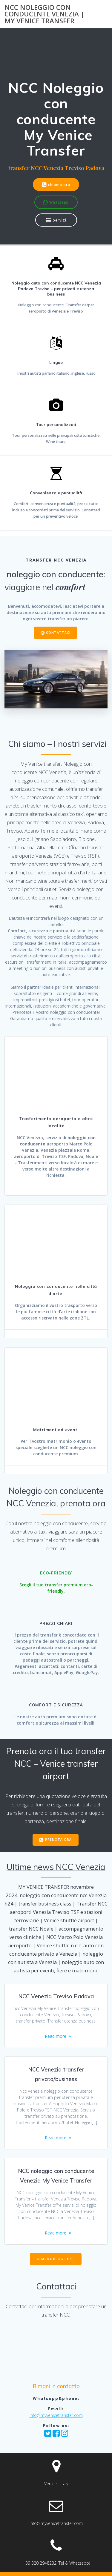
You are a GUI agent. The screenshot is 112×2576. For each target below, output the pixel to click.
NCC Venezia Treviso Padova (56, 1996)
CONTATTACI (56, 632)
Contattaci (91, 510)
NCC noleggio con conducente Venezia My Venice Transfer (56, 2176)
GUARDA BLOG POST (56, 2259)
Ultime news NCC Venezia (56, 1867)
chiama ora (56, 185)
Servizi (56, 220)
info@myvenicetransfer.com (56, 2415)
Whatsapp (56, 202)
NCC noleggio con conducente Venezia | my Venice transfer (44, 14)
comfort (70, 586)
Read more (55, 2036)
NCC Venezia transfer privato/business (56, 2074)
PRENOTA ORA (55, 1839)
